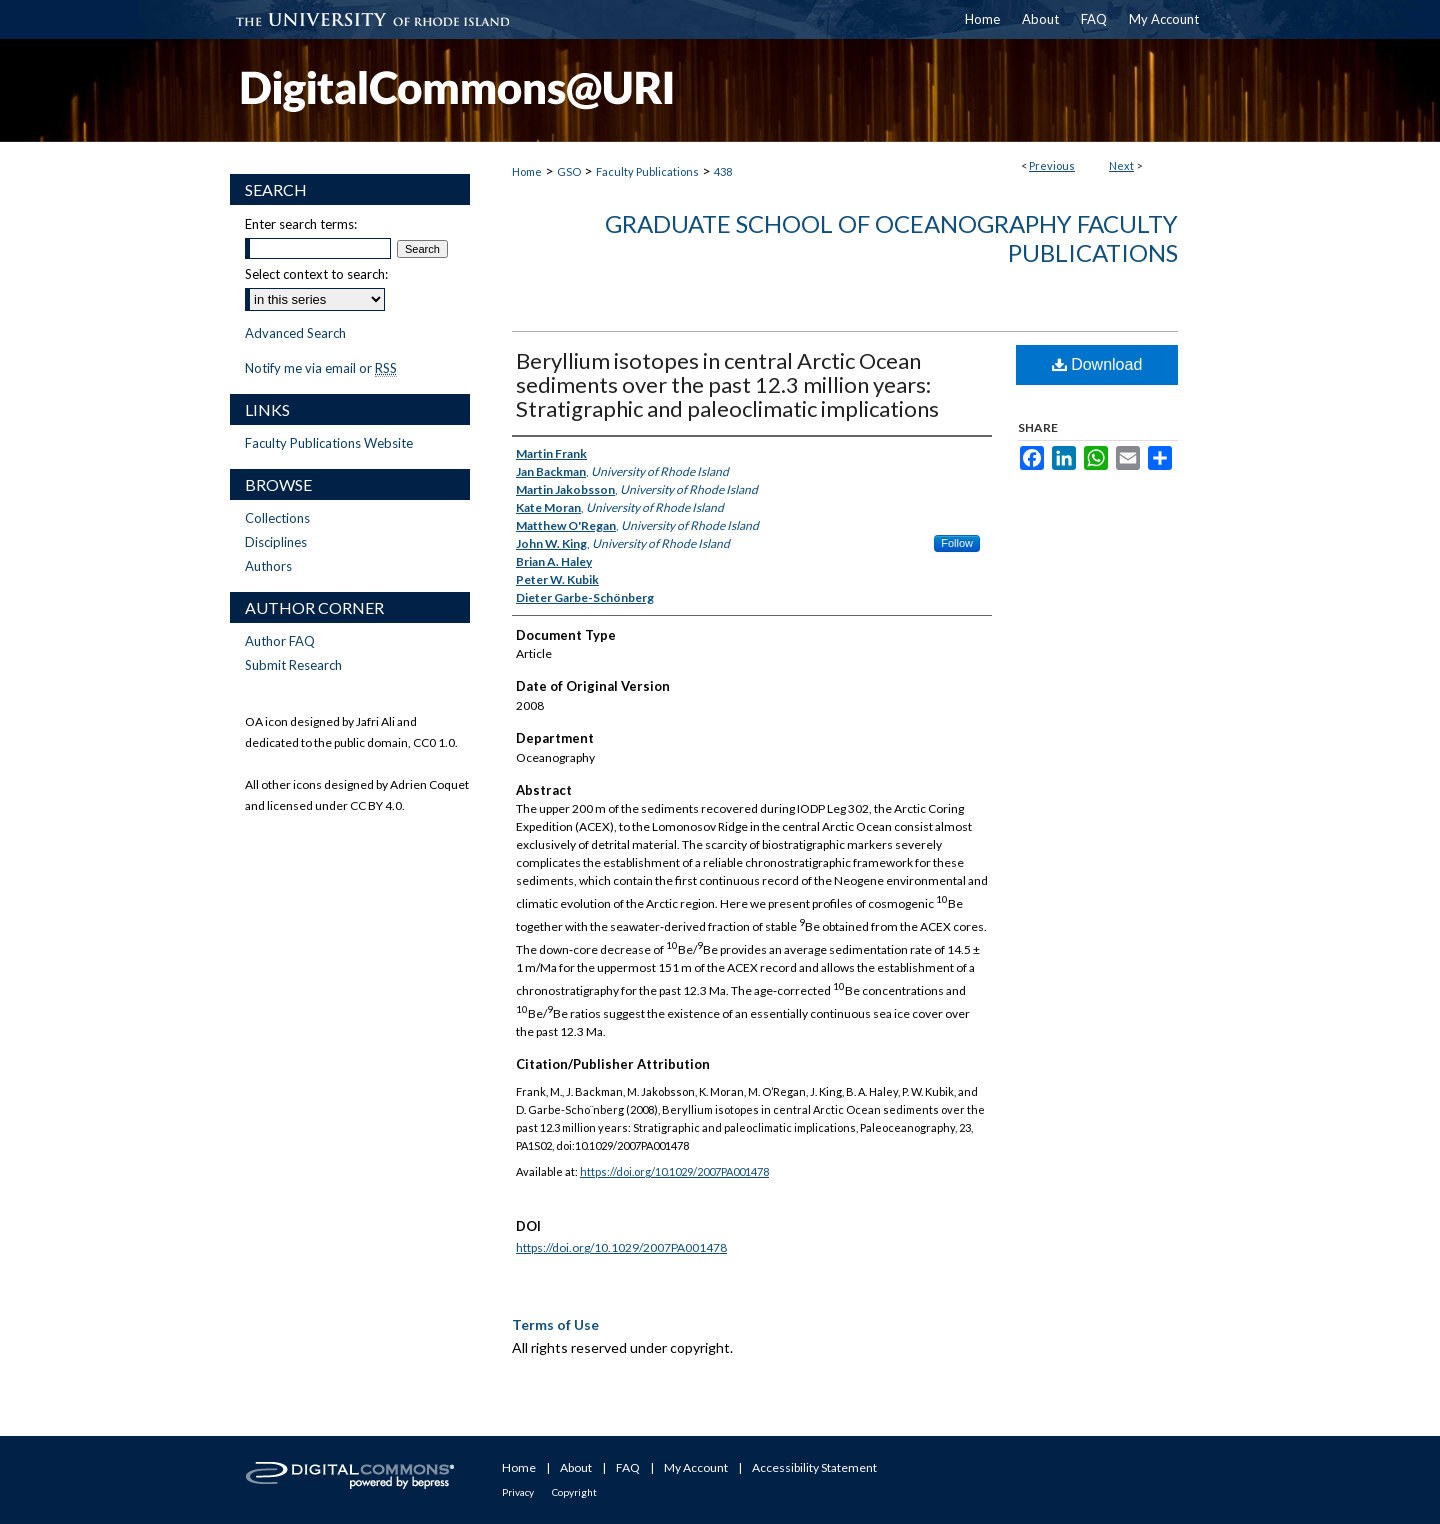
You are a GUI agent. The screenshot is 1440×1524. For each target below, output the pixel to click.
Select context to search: (316, 274)
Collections (277, 518)
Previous (1052, 165)
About (576, 1467)
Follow (957, 543)
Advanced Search (295, 333)
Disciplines (276, 542)
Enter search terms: (301, 224)
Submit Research (293, 665)
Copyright (574, 1492)
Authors (268, 566)
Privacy (518, 1492)
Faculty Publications (647, 171)
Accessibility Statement (814, 1467)
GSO (569, 171)
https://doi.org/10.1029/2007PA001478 (674, 1171)
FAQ (628, 1467)
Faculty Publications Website (329, 443)
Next (1121, 165)
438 (723, 171)
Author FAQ (280, 641)
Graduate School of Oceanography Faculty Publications (891, 238)
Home (527, 171)
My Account (696, 1467)
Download (1097, 364)
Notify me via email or (321, 368)
